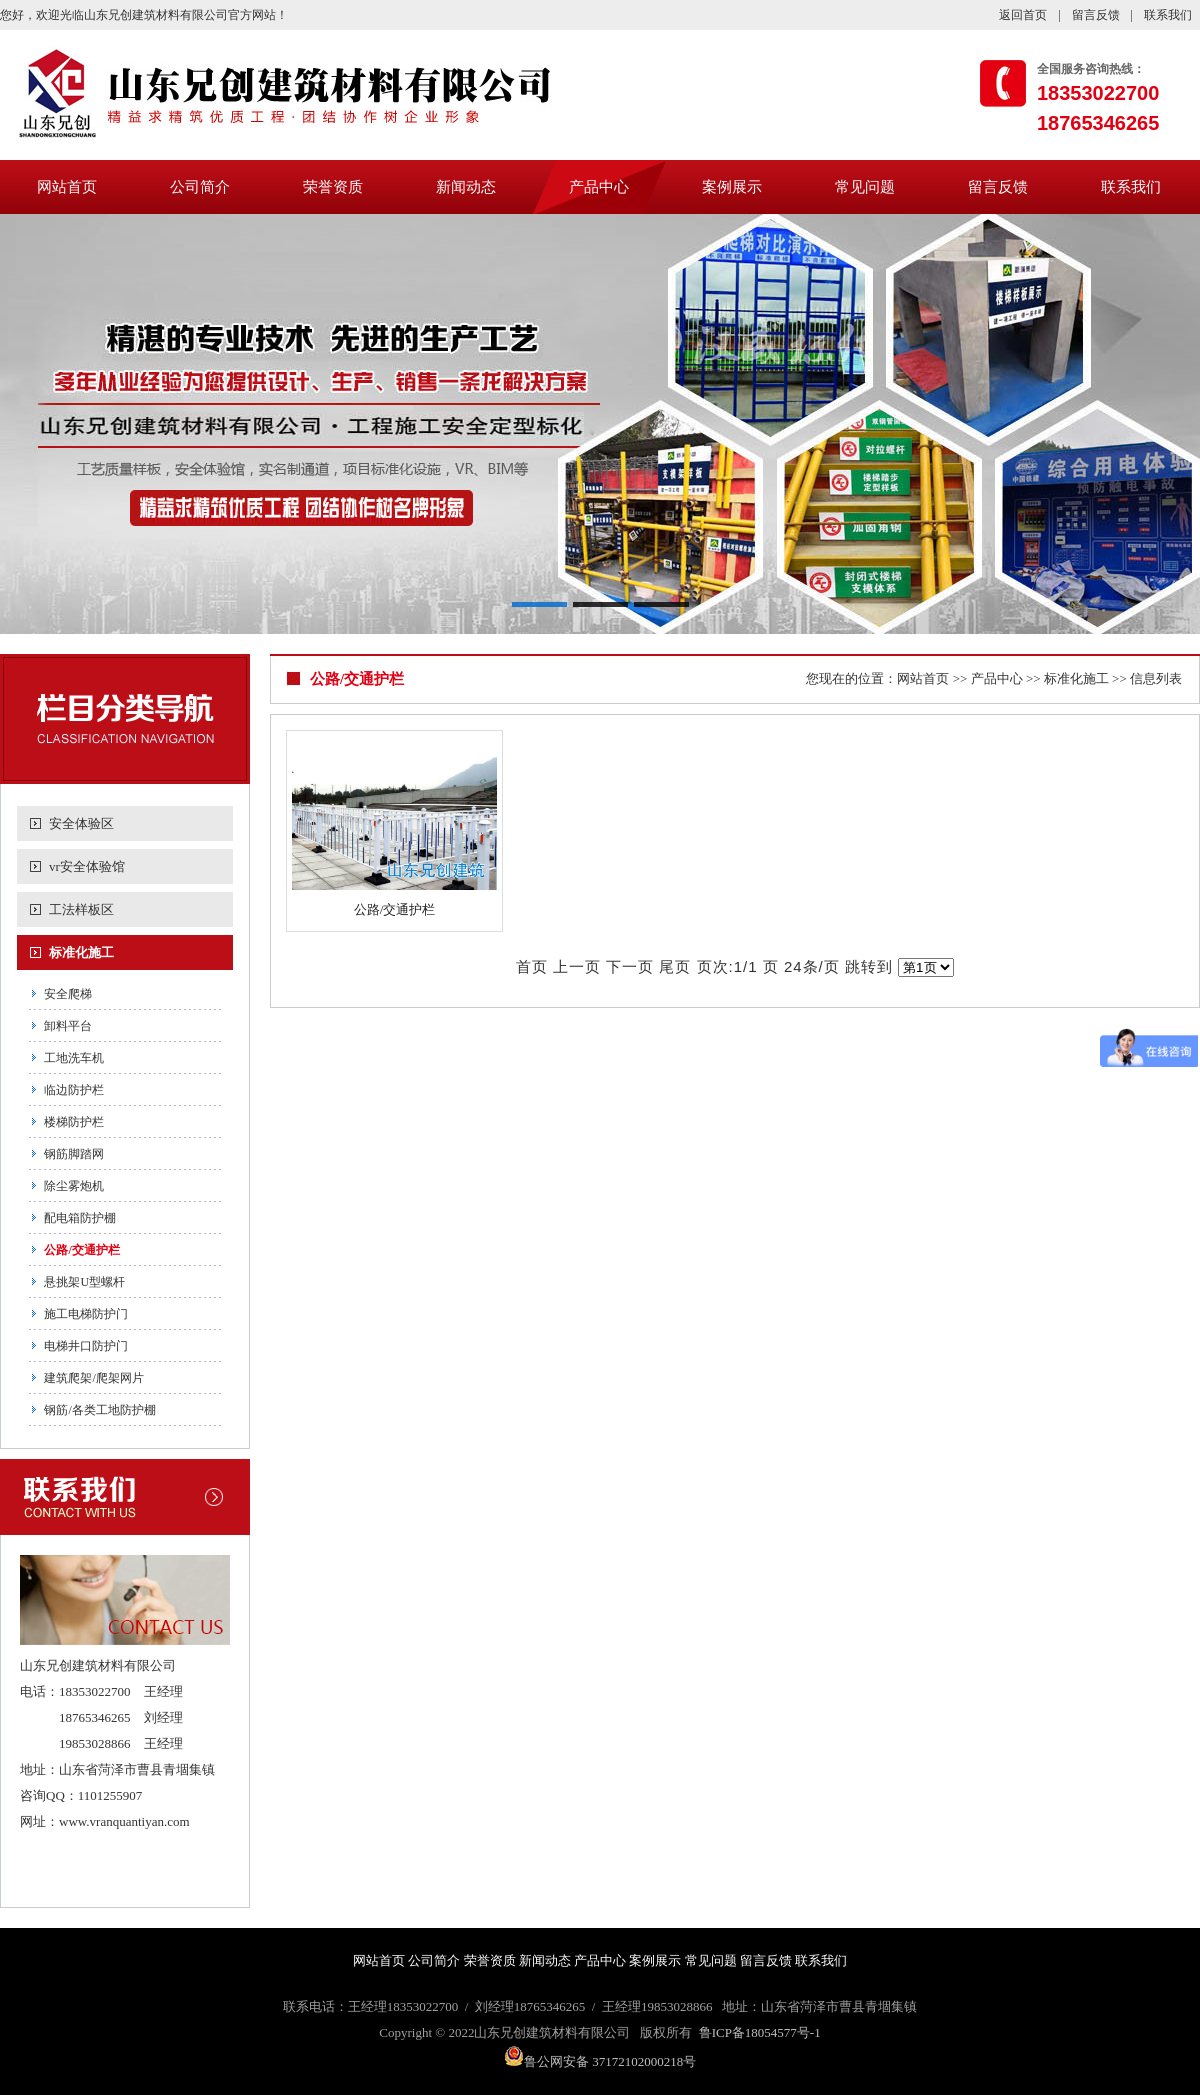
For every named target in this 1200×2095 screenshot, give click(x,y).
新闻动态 (466, 187)
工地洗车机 (74, 1058)
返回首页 (1023, 15)
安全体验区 (81, 823)
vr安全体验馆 (87, 866)
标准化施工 (81, 952)
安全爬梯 (68, 994)
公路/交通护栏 (81, 1250)
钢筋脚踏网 (74, 1154)
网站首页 (67, 187)
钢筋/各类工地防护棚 (99, 1410)
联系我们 (1168, 15)
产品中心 (599, 187)
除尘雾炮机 (74, 1186)
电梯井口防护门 (86, 1346)
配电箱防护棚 (80, 1218)
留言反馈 (1096, 15)
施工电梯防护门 (86, 1314)
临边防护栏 (74, 1090)
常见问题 (865, 187)
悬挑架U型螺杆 (84, 1282)
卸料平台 (68, 1026)
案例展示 (732, 187)
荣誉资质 (333, 187)
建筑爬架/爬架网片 (93, 1378)
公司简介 (200, 187)
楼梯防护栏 (74, 1122)
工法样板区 (81, 909)
